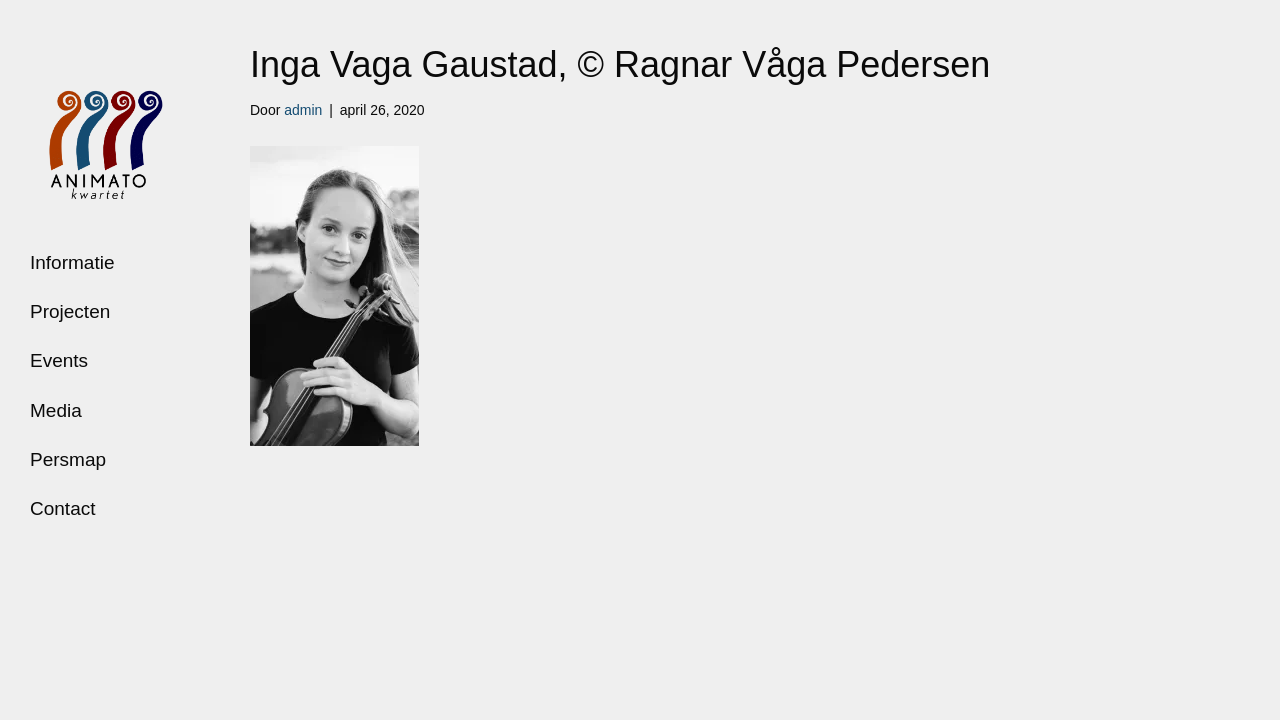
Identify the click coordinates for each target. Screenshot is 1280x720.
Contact (62, 508)
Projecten (70, 311)
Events (59, 360)
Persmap (68, 459)
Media (56, 410)
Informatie (72, 262)
